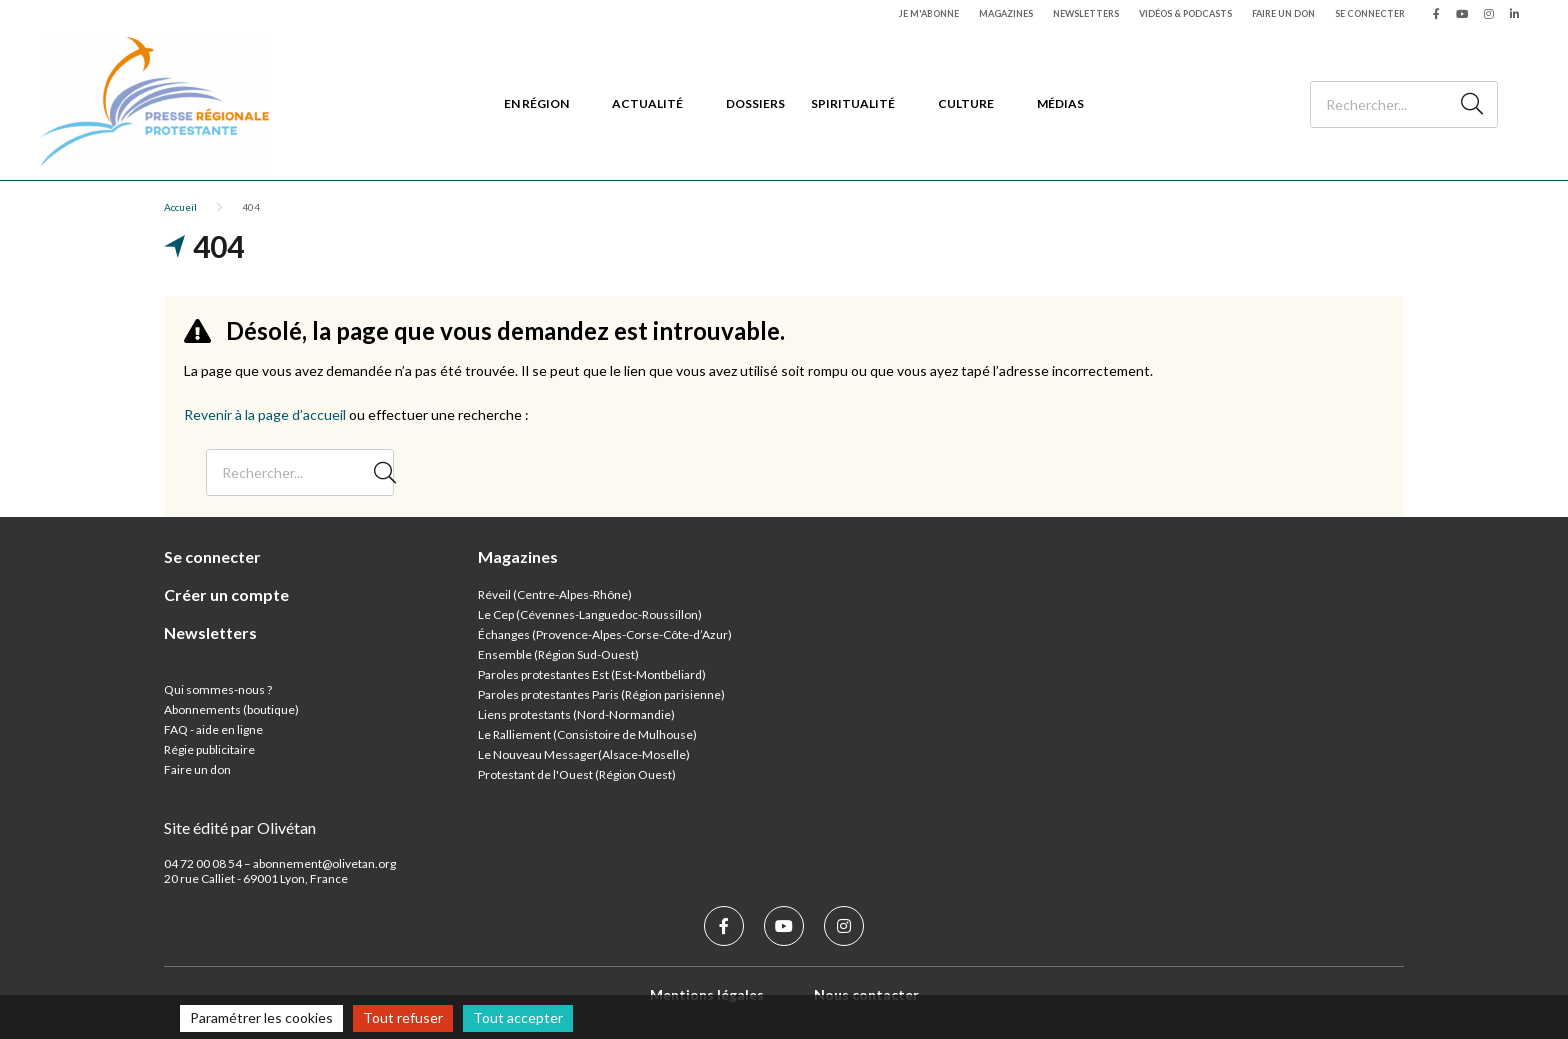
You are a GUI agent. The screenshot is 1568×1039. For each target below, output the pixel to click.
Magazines (1006, 13)
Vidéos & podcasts (1185, 13)
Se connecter (1370, 13)
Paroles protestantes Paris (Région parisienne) (601, 694)
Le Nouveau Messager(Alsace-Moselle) (584, 754)
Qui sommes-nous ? (218, 689)
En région (536, 103)
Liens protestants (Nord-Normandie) (576, 714)
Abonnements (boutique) (231, 709)
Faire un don (1283, 13)
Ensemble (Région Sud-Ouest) (558, 654)
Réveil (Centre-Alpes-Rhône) (555, 594)
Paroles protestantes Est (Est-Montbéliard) (592, 674)
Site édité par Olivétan (240, 827)
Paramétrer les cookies (261, 1017)
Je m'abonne (929, 13)
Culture (966, 103)
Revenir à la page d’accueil (265, 414)
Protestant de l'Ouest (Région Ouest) (577, 774)
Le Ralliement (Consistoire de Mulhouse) (587, 734)
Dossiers (755, 103)
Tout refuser (403, 1017)
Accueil (180, 207)
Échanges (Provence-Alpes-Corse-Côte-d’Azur (603, 634)
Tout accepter (518, 1017)
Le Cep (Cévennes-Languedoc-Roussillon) (590, 614)
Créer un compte (226, 594)
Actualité (647, 103)
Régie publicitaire (209, 749)
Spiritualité (853, 103)
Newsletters (1086, 13)
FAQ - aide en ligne (213, 729)
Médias (1060, 103)
